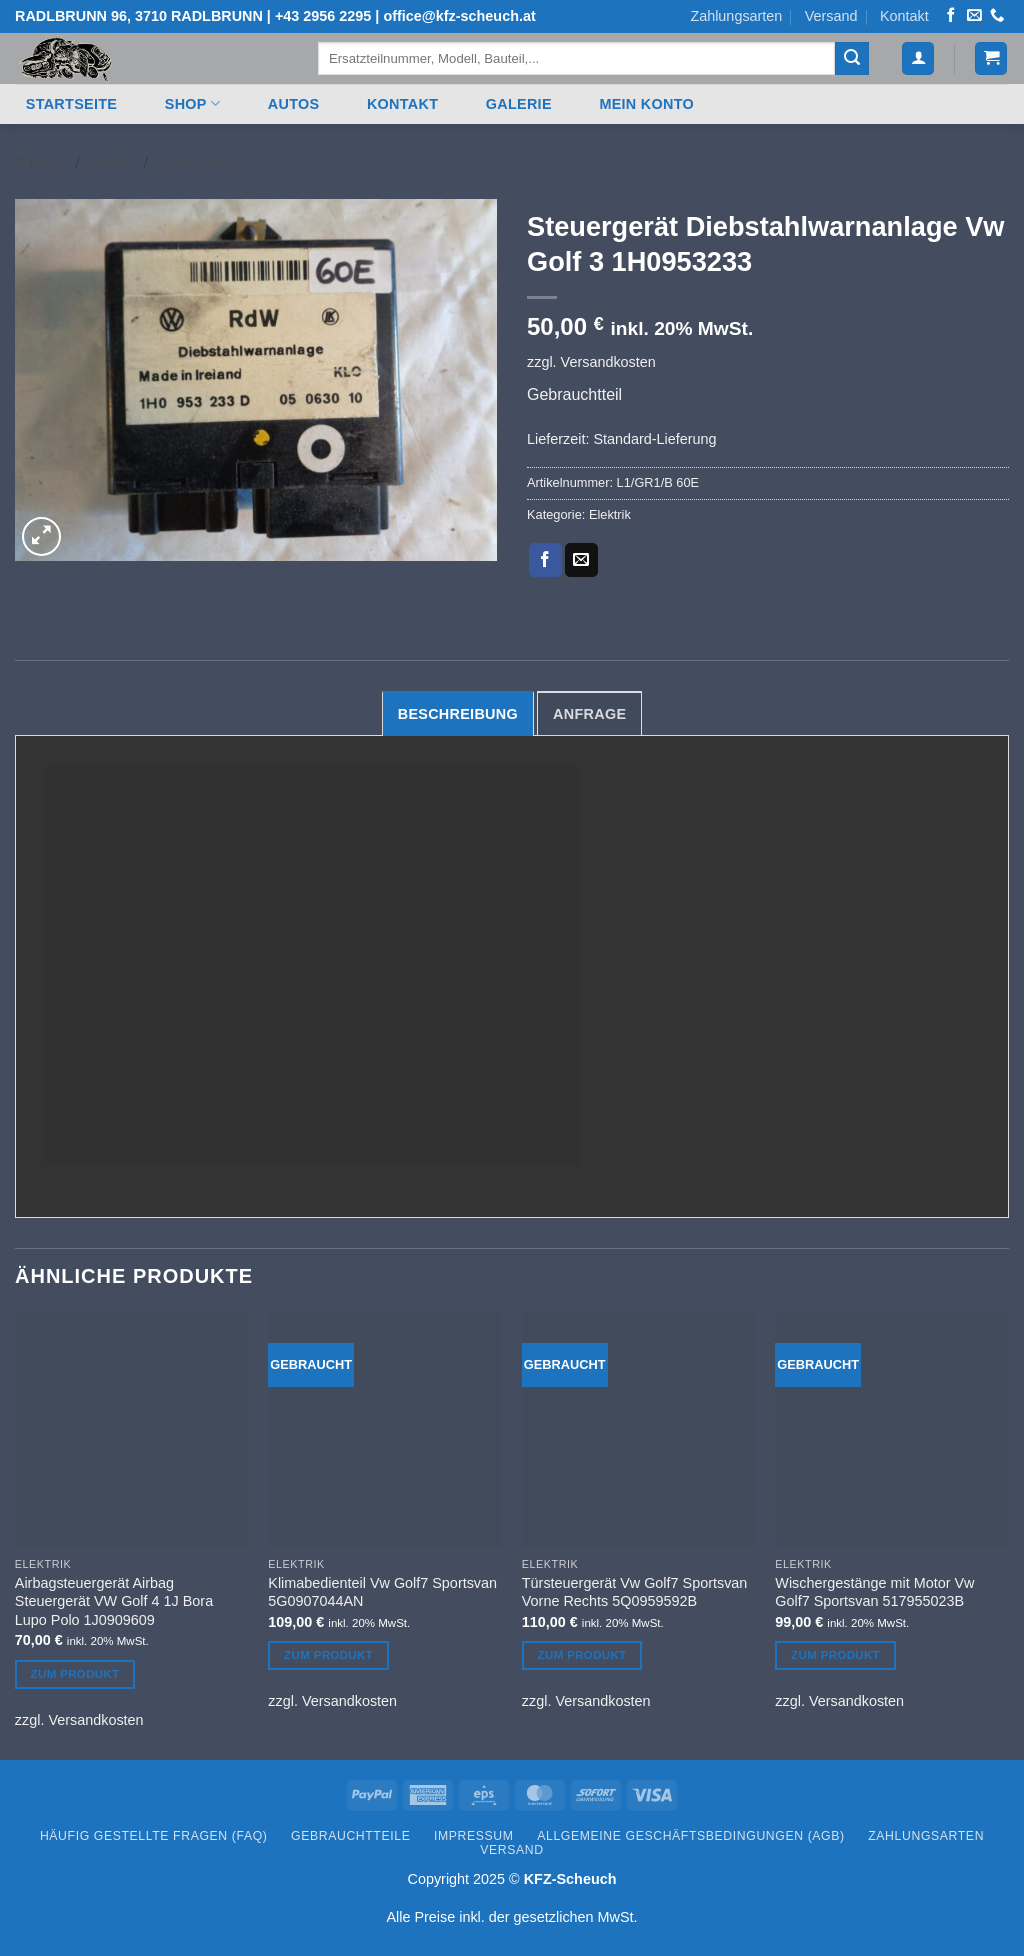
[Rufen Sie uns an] (997, 16)
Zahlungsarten (736, 16)
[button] (918, 58)
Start (40, 163)
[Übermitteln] (852, 59)
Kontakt (904, 16)
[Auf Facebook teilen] (545, 560)
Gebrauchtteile (350, 1836)
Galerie (519, 104)
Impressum (474, 1836)
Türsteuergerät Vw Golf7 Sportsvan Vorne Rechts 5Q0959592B (635, 1592)
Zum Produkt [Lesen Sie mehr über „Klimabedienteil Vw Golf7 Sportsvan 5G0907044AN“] (328, 1655)
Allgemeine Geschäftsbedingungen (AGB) (690, 1836)
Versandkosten (608, 362)
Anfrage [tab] (589, 714)
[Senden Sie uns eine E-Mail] (974, 16)
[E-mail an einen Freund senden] (581, 560)
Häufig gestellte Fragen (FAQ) (154, 1836)
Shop (192, 103)
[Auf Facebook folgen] (951, 16)
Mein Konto (646, 104)
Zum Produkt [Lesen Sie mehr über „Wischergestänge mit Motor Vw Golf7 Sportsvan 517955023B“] (835, 1655)
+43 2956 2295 (323, 16)
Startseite (71, 104)
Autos (294, 104)
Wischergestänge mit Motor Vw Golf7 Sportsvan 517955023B (874, 1592)
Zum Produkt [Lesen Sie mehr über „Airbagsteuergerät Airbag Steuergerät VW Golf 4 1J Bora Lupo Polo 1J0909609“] (75, 1674)
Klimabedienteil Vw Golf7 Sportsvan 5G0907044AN (382, 1592)
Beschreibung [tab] (458, 714)
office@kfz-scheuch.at (459, 16)
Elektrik (195, 163)
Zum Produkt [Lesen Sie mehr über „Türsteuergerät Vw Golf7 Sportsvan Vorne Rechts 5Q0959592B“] (582, 1655)
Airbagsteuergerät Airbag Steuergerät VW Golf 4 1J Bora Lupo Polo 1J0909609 (114, 1601)
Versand (831, 16)
